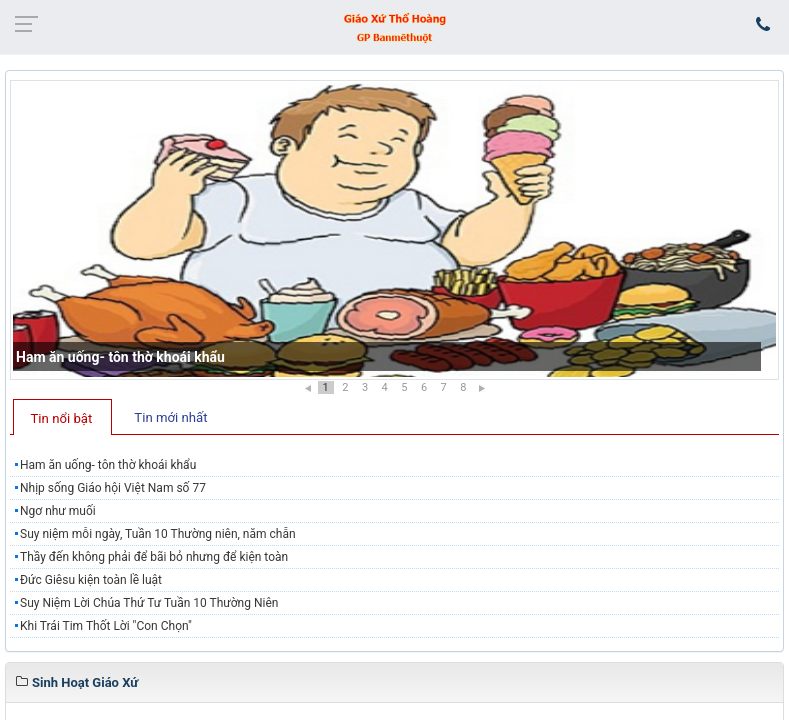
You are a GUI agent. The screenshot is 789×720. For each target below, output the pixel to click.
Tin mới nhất (170, 417)
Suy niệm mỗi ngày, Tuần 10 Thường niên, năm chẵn (158, 534)
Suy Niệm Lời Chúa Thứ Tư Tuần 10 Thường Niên (149, 603)
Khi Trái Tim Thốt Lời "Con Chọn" (106, 626)
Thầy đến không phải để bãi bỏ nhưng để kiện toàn (154, 557)
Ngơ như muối (58, 511)
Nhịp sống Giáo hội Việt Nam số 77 (113, 488)
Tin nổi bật (62, 418)
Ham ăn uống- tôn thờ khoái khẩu (120, 357)
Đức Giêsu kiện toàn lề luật (91, 580)
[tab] (62, 417)
